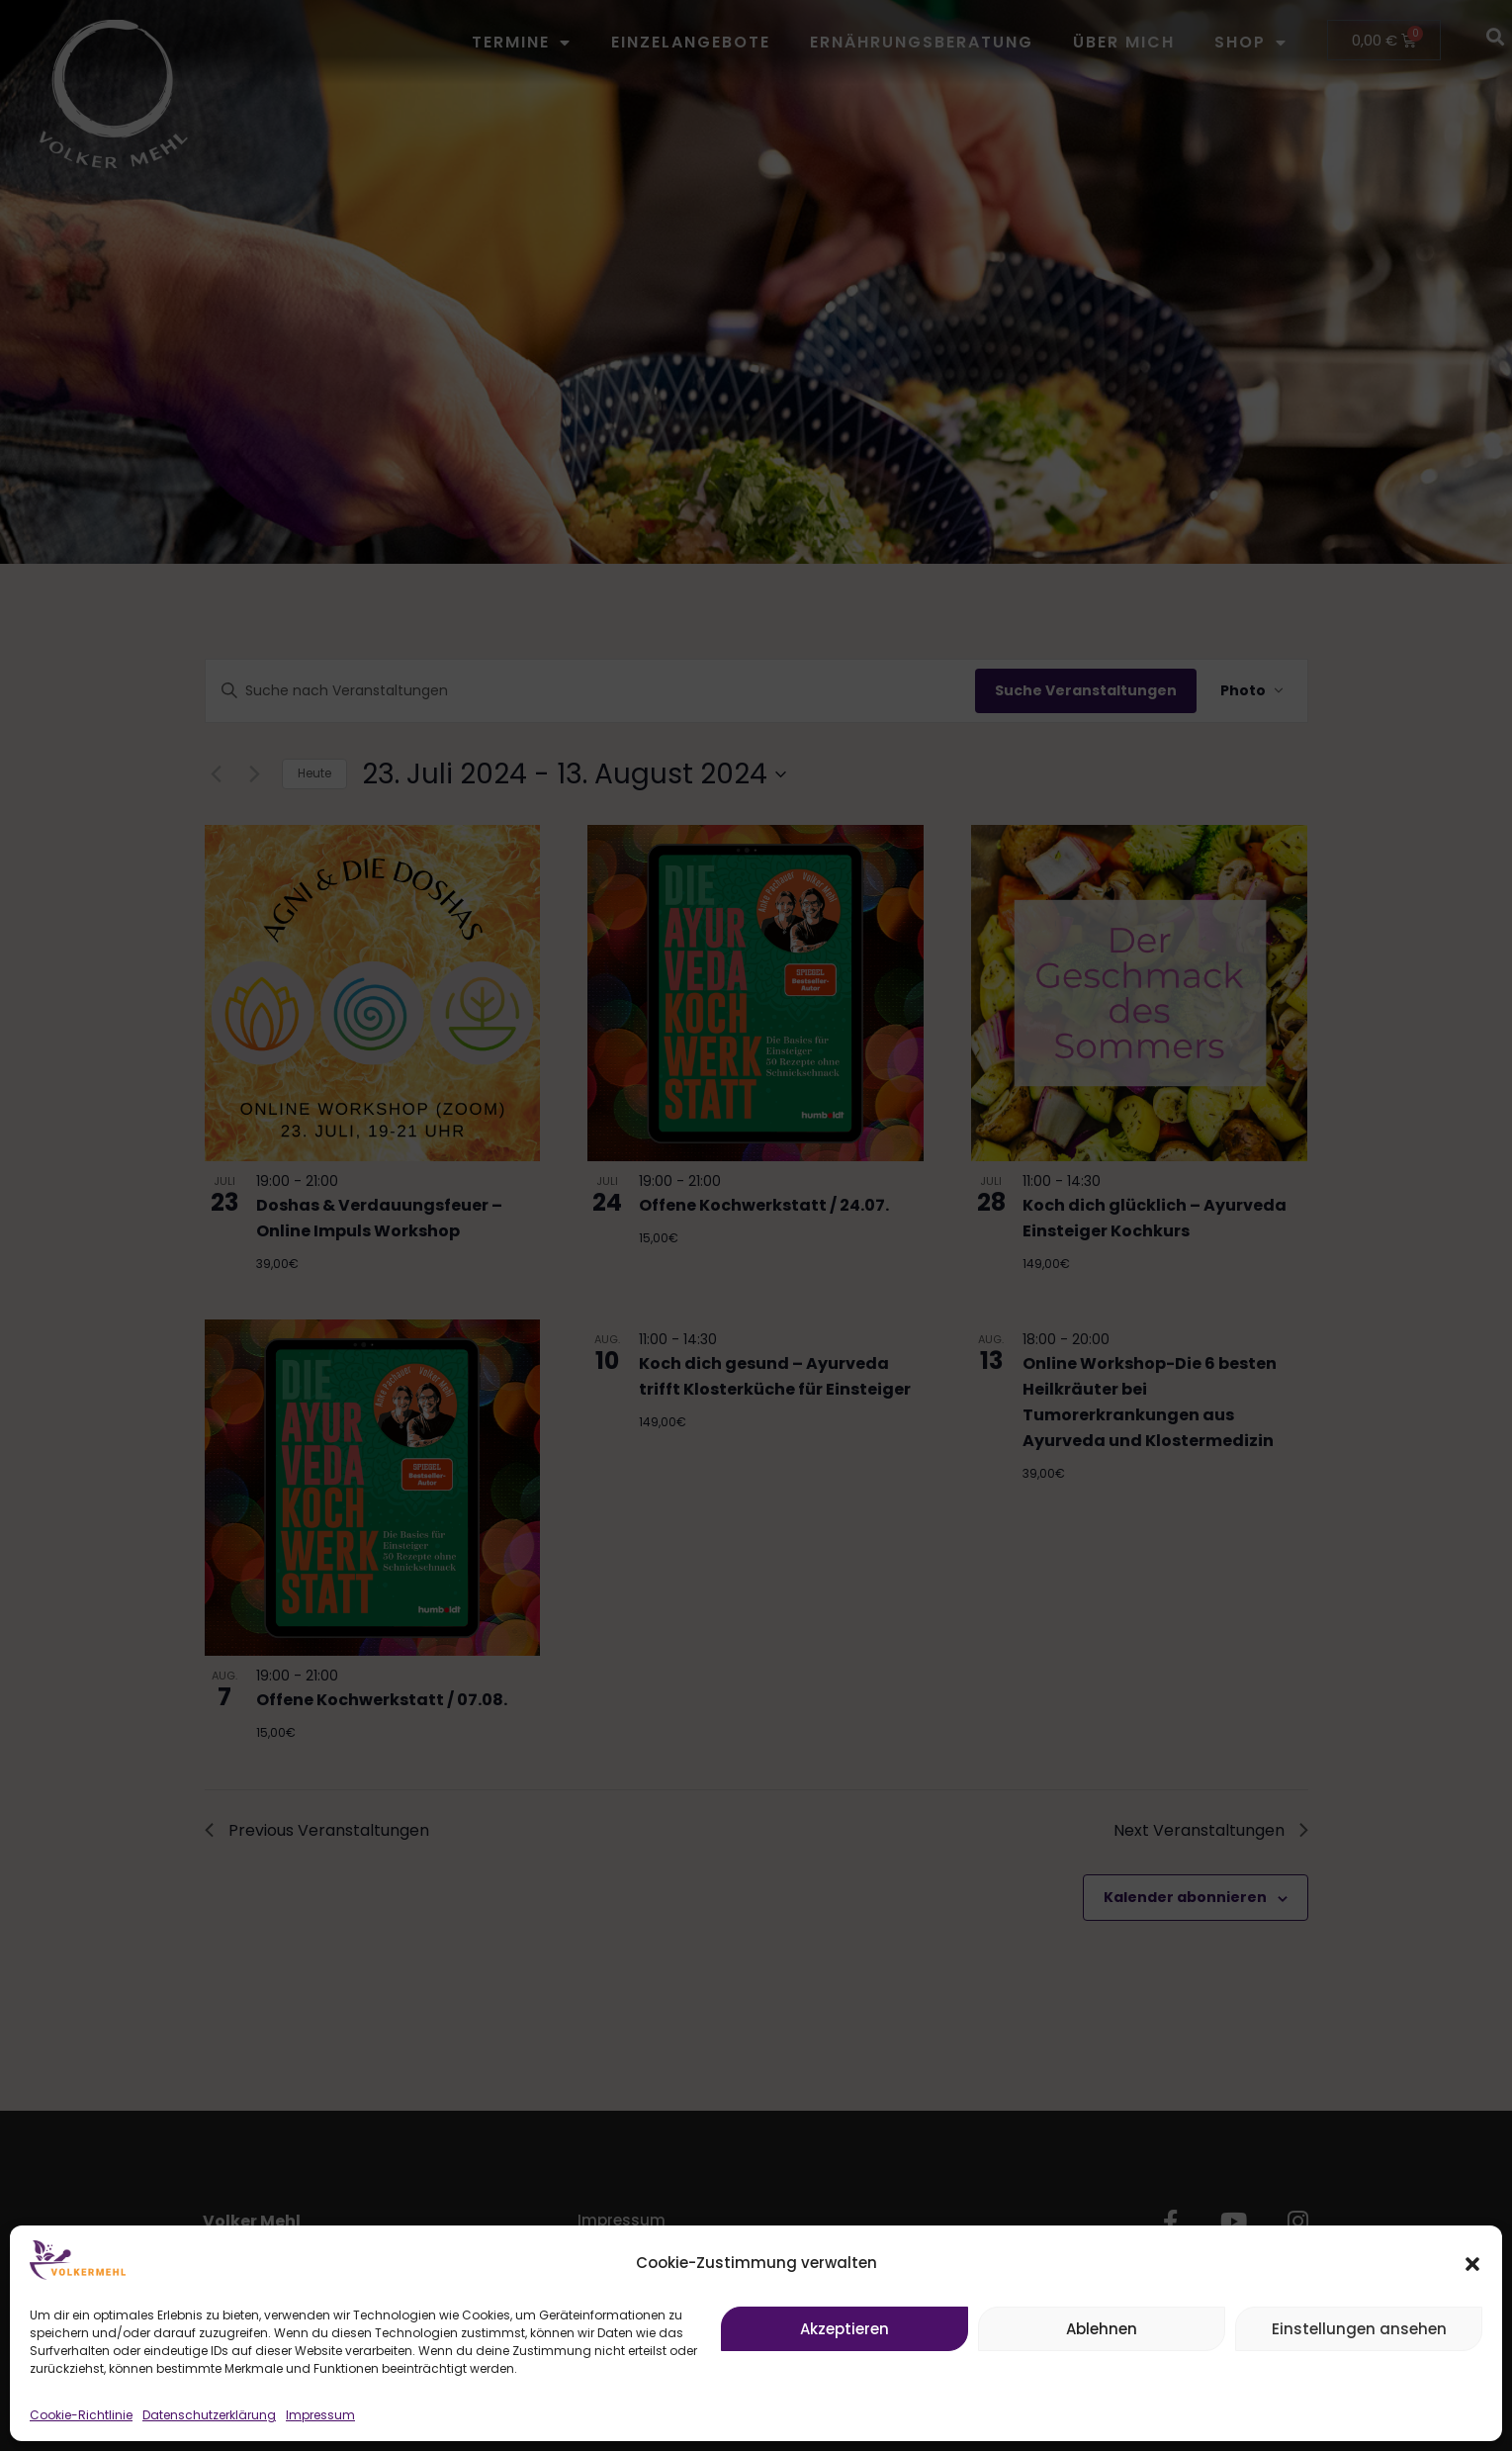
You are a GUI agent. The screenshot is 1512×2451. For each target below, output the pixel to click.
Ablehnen (1101, 2328)
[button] (1472, 2264)
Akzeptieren (844, 2328)
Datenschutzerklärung (209, 2414)
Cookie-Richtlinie (81, 2414)
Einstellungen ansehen (1359, 2328)
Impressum (320, 2414)
